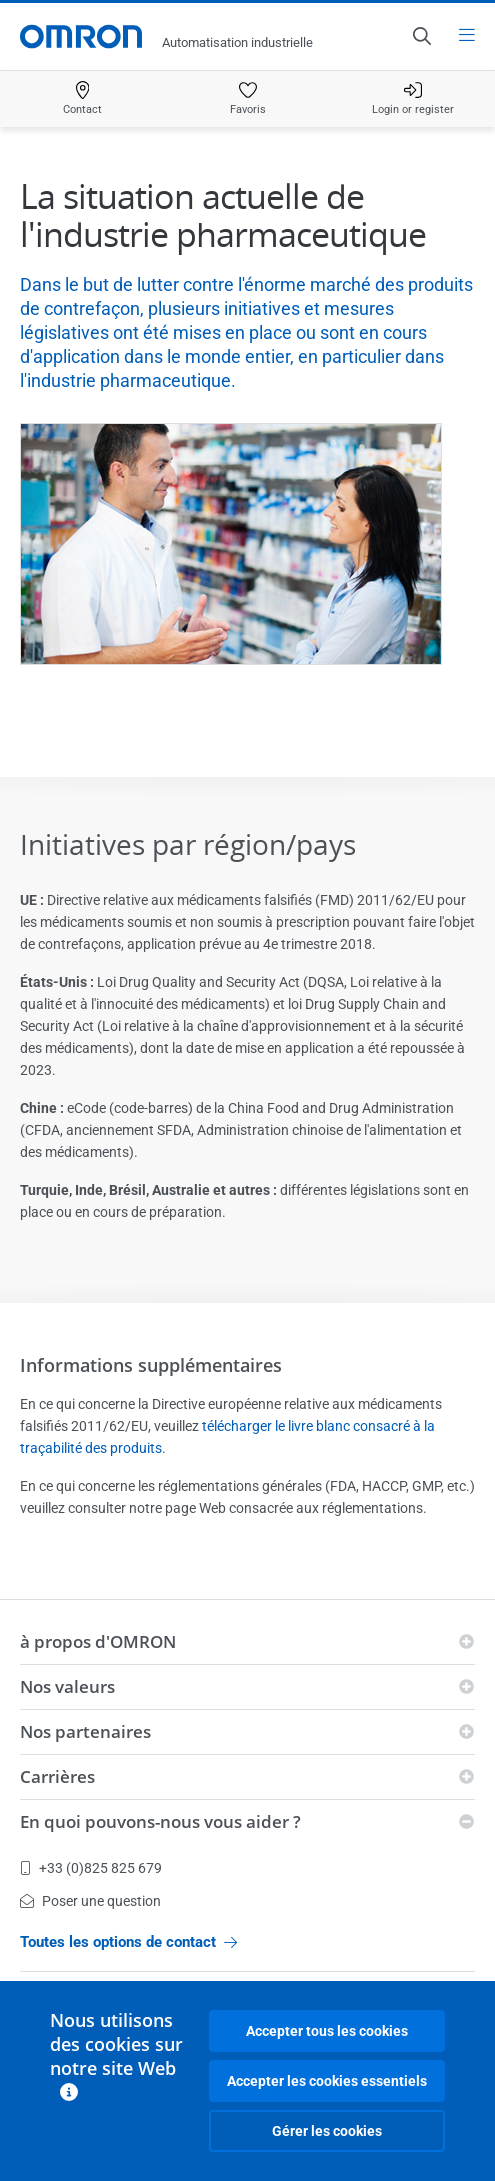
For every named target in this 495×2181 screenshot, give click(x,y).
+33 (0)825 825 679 (91, 1868)
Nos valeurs (67, 1686)
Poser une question (90, 1901)
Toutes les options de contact (128, 1942)
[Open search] (421, 36)
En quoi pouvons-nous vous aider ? (160, 1821)
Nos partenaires (85, 1731)
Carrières (57, 1776)
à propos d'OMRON (98, 1641)
